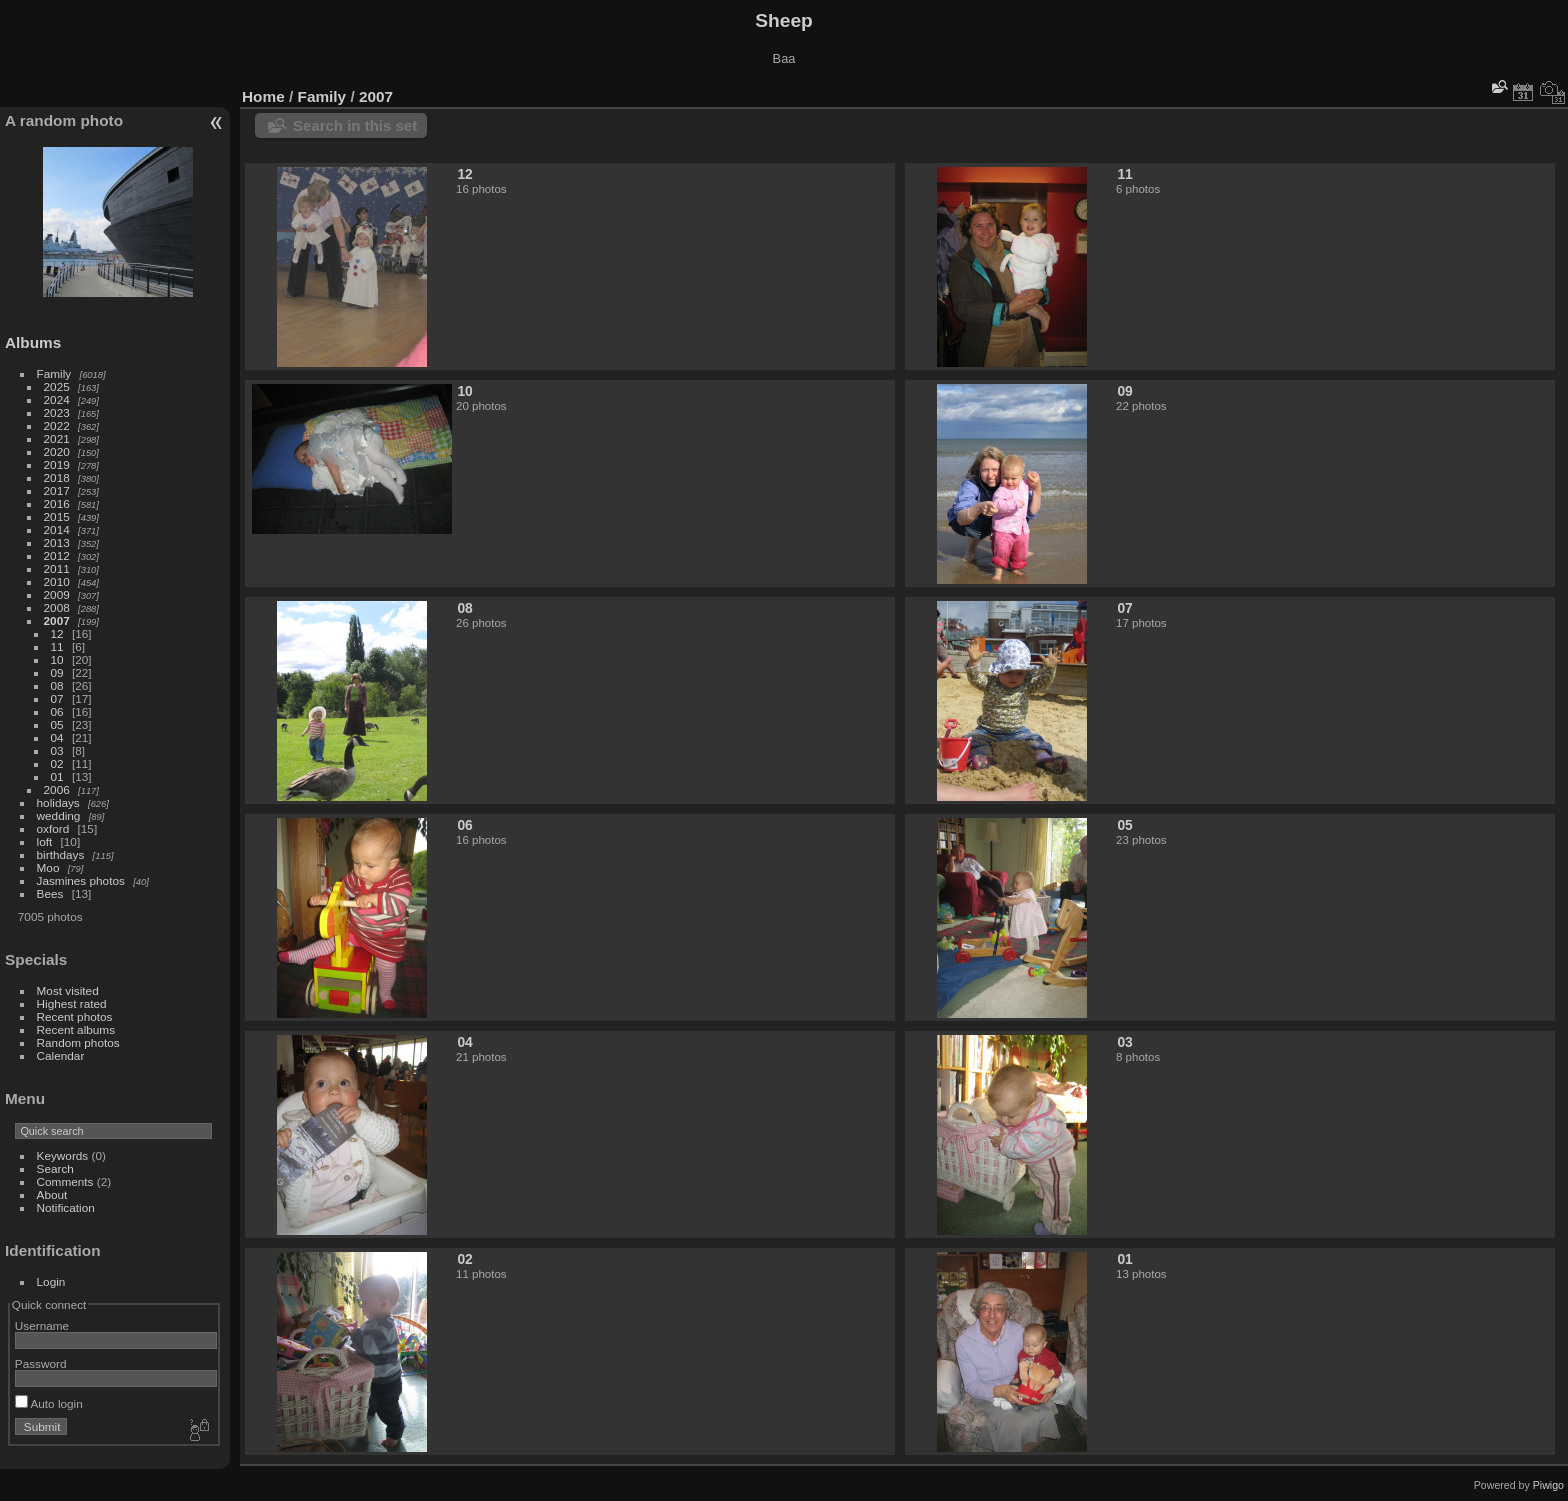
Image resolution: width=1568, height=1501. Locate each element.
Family (54, 373)
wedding (59, 815)
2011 (57, 568)
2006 (57, 789)
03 (57, 750)
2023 (57, 412)
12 (57, 633)
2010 (57, 581)
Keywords (63, 1155)
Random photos (78, 1042)
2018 (57, 477)
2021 (57, 438)
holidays (58, 802)
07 (57, 698)
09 (57, 672)
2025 (57, 386)
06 (57, 711)
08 (57, 685)
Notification (66, 1207)
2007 (57, 620)
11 (57, 646)
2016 (57, 503)
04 (57, 737)
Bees (50, 893)
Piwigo (1548, 1485)
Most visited (68, 990)
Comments (65, 1181)
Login (51, 1281)
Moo (48, 867)
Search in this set (355, 125)
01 (57, 776)
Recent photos (75, 1016)
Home (263, 96)
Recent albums (76, 1029)
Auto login (49, 1403)
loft (45, 841)
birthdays (61, 854)
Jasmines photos (81, 880)
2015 (57, 516)
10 (57, 659)
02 (57, 763)
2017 (57, 490)
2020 (57, 451)
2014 (57, 529)
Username (42, 1325)
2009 (57, 594)
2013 (57, 542)
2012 (57, 555)
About (52, 1194)
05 (57, 724)
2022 (57, 425)
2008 (57, 607)
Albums (33, 342)
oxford (53, 828)
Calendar (61, 1055)
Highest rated (72, 1003)
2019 (57, 464)
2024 (57, 399)
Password (41, 1363)
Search (55, 1168)
